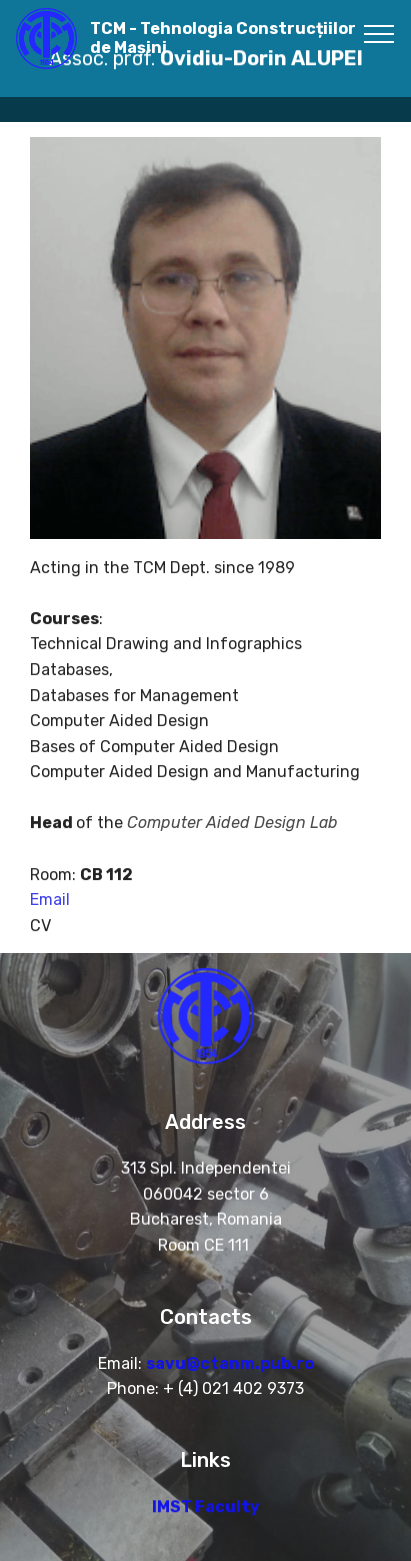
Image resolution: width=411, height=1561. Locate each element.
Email (50, 912)
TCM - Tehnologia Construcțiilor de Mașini (223, 38)
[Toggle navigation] (379, 33)
